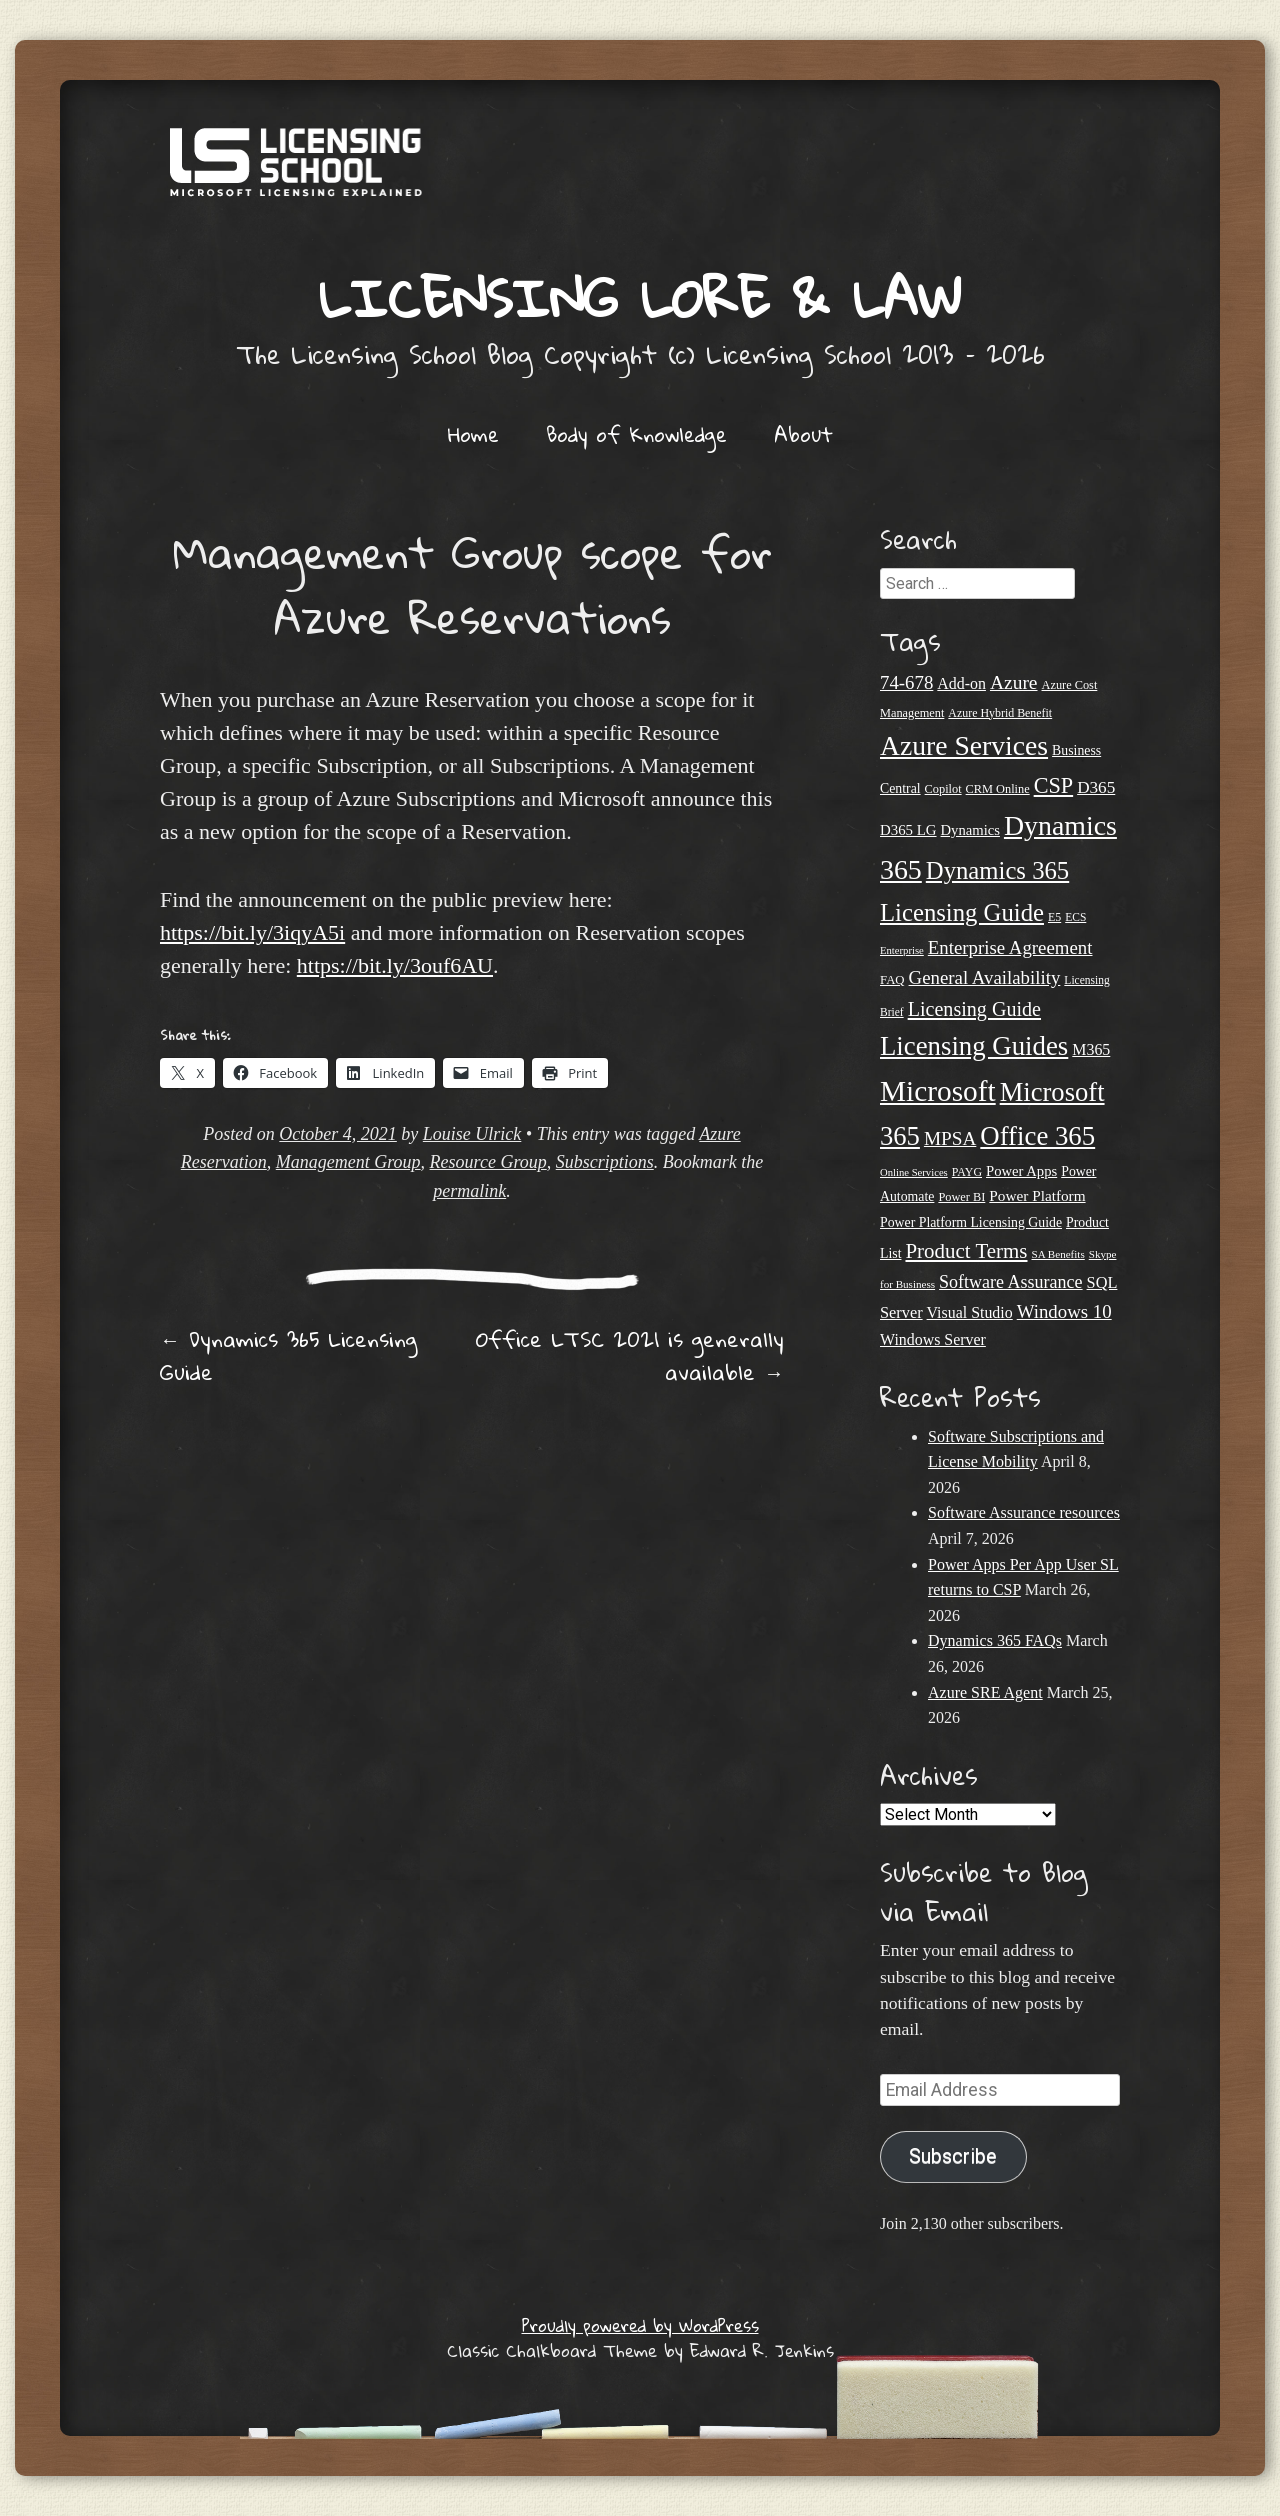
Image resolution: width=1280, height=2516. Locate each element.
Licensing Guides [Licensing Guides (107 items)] (974, 1046)
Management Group (348, 1162)
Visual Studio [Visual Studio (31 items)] (970, 1312)
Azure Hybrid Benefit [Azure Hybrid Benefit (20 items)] (1000, 713)
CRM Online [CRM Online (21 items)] (998, 789)
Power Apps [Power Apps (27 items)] (1021, 1171)
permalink (469, 1191)
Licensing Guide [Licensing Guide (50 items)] (974, 1009)
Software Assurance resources (1024, 1512)
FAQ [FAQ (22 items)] (892, 980)
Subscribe (953, 2156)
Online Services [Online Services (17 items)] (914, 1172)
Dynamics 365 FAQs (995, 1640)
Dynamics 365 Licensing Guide (288, 1355)
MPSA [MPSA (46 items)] (950, 1138)
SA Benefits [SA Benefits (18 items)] (1058, 1254)
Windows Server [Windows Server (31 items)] (933, 1339)
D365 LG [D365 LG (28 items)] (908, 830)
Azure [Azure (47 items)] (1014, 682)
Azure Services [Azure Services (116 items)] (964, 745)
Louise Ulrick (472, 1134)
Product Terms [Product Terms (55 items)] (966, 1251)
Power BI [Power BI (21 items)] (961, 1197)
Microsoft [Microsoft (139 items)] (938, 1091)
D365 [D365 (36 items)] (1096, 787)
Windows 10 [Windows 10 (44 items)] (1064, 1311)
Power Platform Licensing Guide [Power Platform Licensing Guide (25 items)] (971, 1222)
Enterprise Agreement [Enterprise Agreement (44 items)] (1010, 947)
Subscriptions (605, 1162)
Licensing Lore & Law (640, 297)
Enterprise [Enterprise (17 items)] (902, 950)
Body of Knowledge (636, 434)
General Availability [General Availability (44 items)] (985, 977)
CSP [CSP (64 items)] (1053, 785)
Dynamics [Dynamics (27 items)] (970, 830)
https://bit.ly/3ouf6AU (395, 965)
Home (473, 434)
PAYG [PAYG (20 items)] (967, 1172)
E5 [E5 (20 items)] (1054, 917)
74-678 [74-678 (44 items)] (906, 682)
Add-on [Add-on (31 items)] (961, 683)
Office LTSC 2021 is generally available (630, 1355)
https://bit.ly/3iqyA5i (252, 932)
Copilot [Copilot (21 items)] (943, 789)
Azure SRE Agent (985, 1692)
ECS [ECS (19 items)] (1075, 917)
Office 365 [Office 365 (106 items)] (1037, 1136)
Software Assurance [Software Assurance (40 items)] (1010, 1282)
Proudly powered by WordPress (640, 2325)
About (803, 434)
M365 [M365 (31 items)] (1091, 1049)
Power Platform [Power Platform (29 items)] (1037, 1195)
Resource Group (488, 1162)
